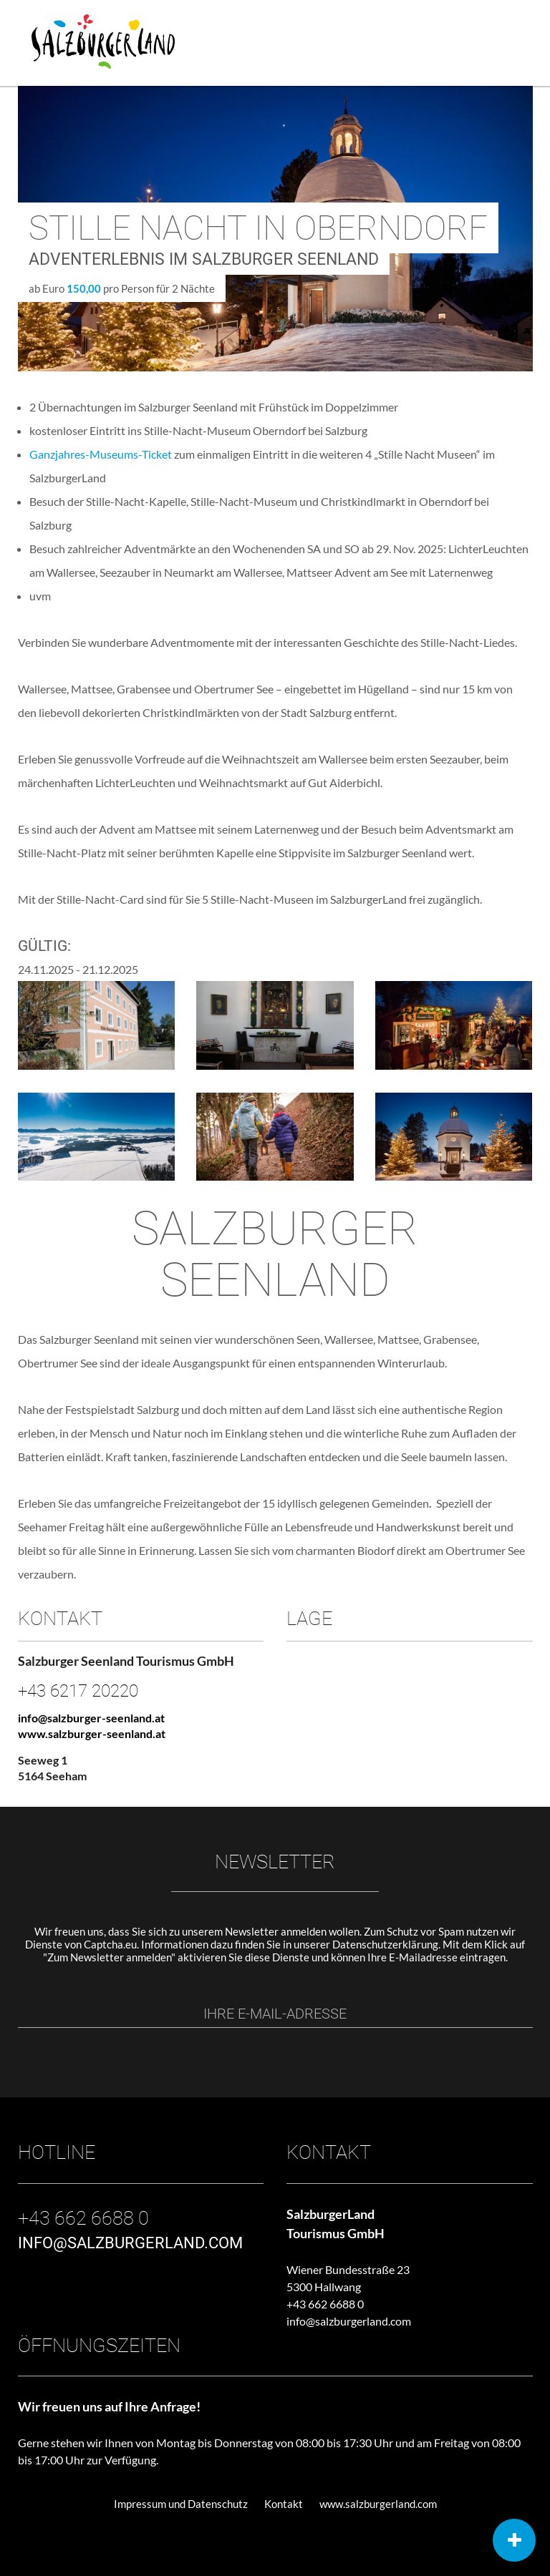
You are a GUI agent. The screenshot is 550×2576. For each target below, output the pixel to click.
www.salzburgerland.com (378, 2503)
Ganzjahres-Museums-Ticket (100, 454)
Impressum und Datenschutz (181, 2503)
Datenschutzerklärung (385, 1944)
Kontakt (283, 2503)
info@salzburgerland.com (348, 2321)
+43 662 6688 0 (325, 2304)
